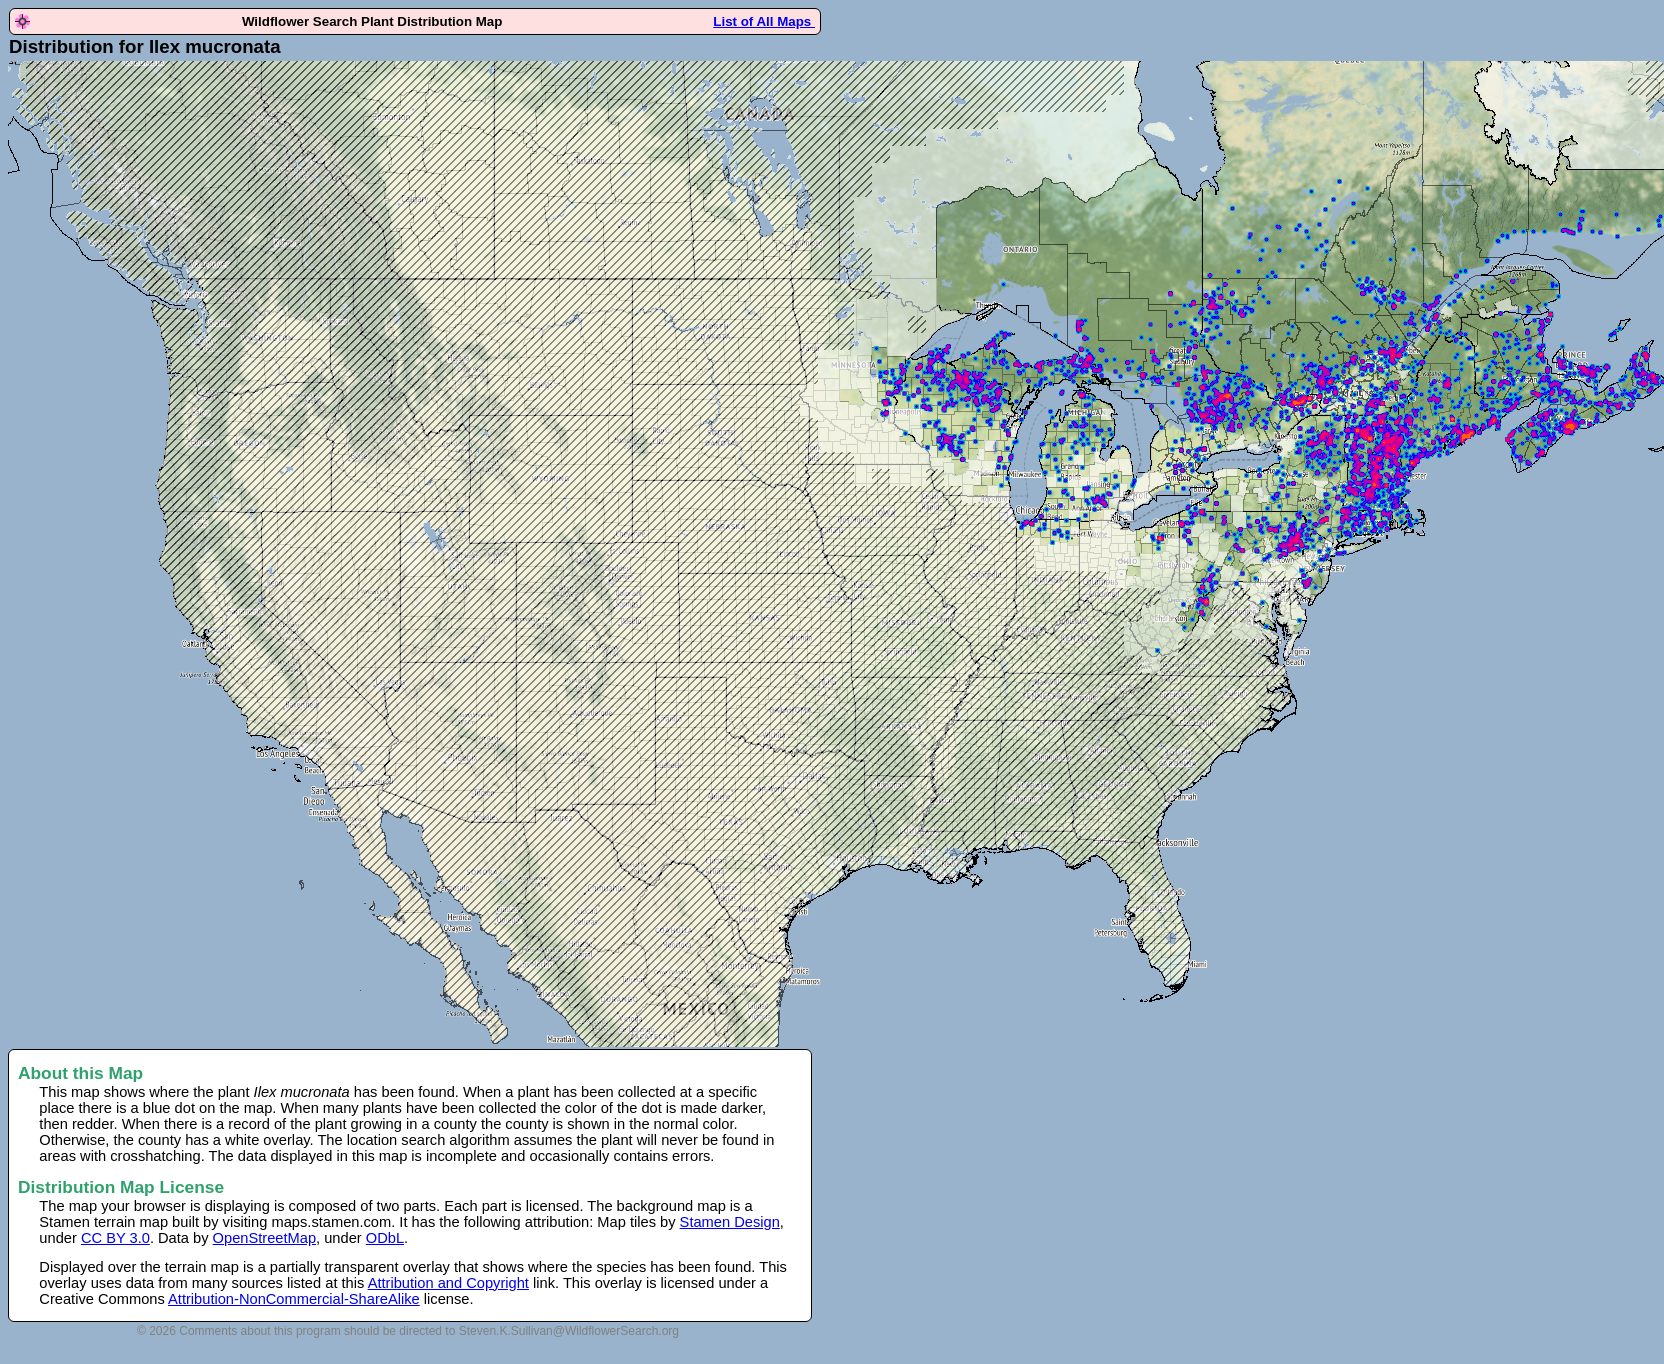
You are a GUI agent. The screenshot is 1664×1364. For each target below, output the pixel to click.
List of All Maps (764, 21)
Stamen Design (730, 1222)
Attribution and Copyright (448, 1283)
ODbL (385, 1238)
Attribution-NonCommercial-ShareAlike (294, 1299)
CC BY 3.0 (115, 1238)
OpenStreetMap (264, 1238)
